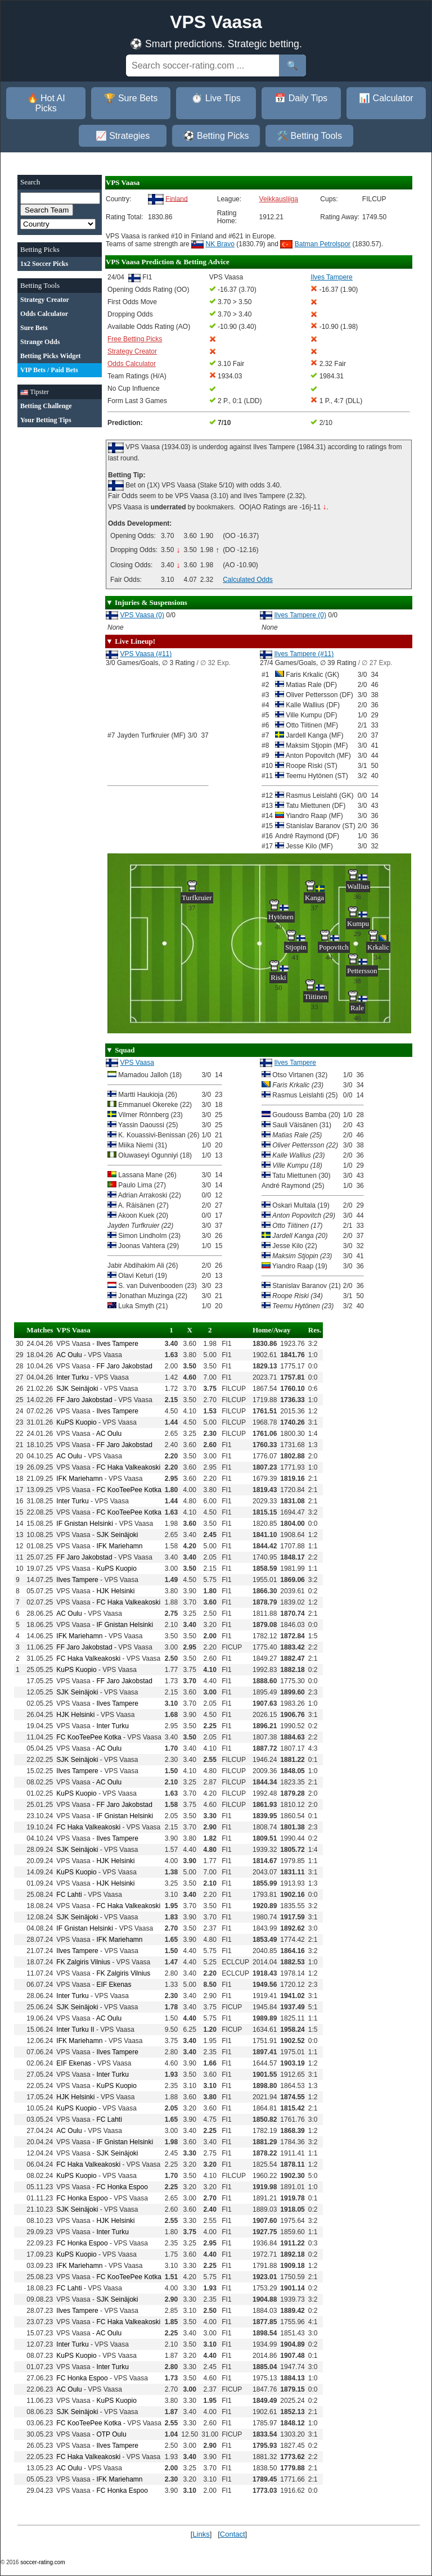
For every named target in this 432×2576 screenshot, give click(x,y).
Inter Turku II (75, 2029)
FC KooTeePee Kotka (128, 1490)
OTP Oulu (111, 2434)
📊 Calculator (386, 98)
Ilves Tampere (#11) (304, 654)
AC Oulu (69, 1355)
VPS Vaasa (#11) (146, 654)
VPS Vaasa (137, 1062)
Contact (232, 2534)
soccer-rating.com (42, 2562)
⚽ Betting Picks (216, 136)
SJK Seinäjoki (77, 1389)
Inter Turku (72, 1377)
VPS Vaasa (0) (142, 615)
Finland (176, 198)
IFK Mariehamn (79, 1479)
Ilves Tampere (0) (300, 615)
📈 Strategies (123, 136)
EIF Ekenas (113, 1985)
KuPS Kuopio (76, 1422)
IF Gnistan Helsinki (84, 1523)
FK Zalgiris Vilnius (83, 1962)
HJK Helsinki (115, 1591)
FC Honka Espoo (121, 2187)
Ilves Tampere (295, 1062)
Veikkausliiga (278, 199)
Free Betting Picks (134, 339)
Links (200, 2534)
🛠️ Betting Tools (309, 136)
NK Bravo (220, 244)
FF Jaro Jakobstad (124, 1366)
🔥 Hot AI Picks (46, 103)
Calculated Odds (248, 580)
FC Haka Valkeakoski (128, 1467)
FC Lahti (69, 1895)
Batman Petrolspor (322, 244)
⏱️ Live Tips (216, 98)
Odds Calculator (131, 364)
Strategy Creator (132, 351)
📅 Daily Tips (300, 98)
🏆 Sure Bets (131, 98)
